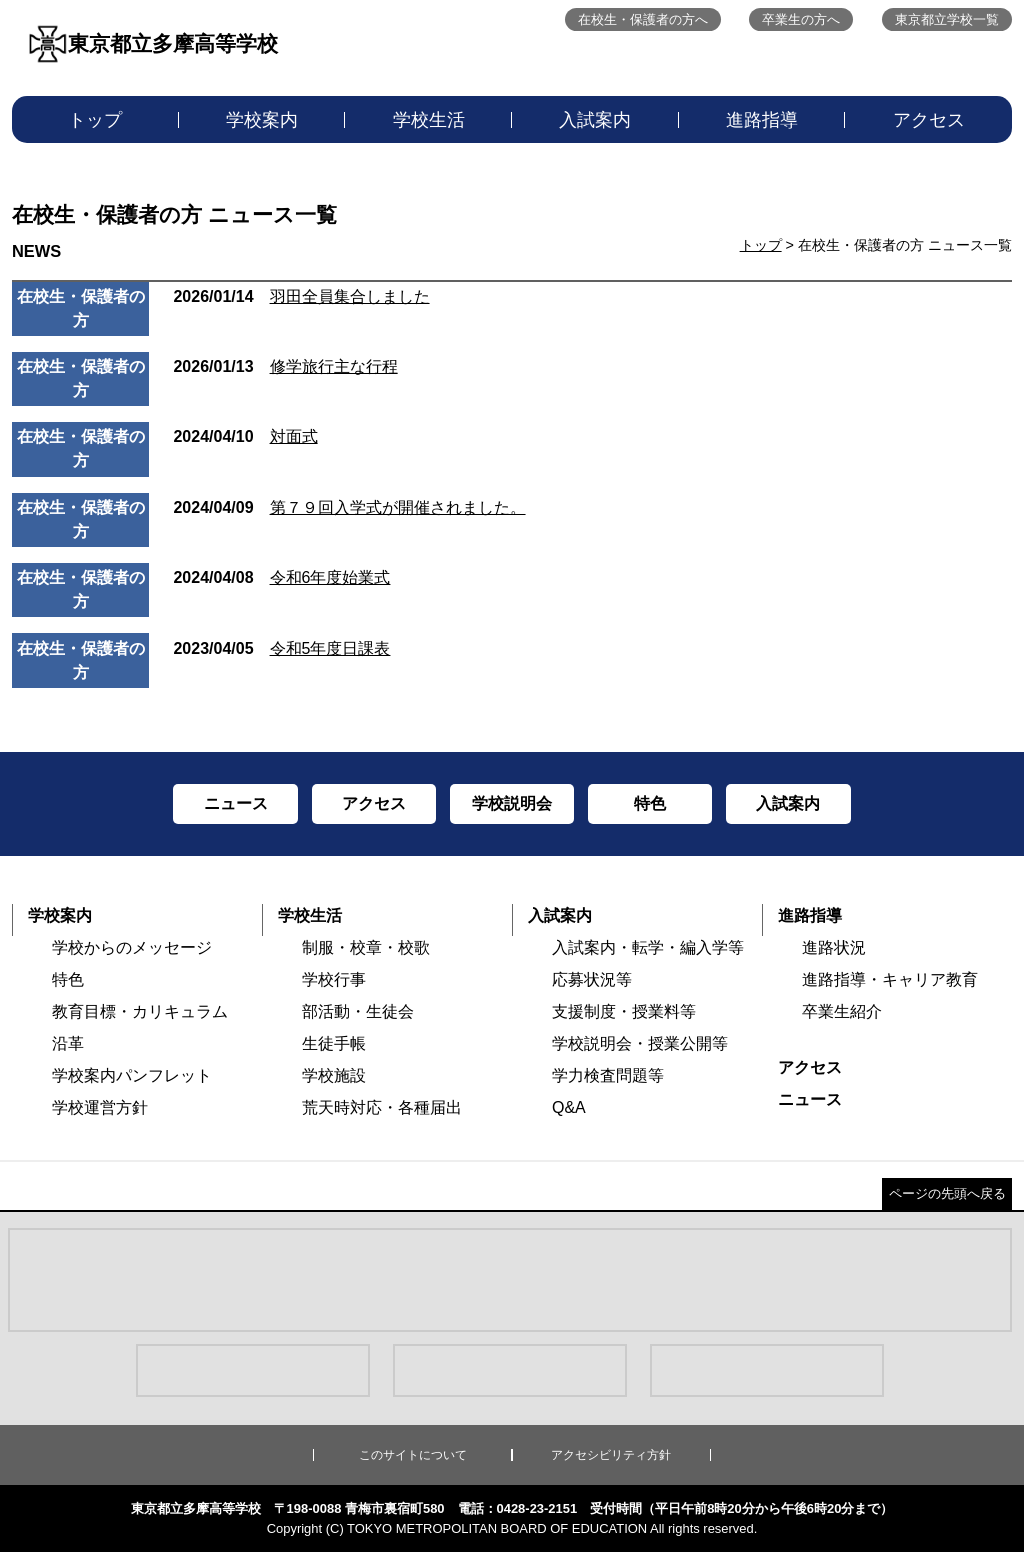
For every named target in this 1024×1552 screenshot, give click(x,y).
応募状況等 (592, 979)
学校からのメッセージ (132, 947)
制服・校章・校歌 (366, 947)
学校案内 (262, 120)
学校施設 (334, 1075)
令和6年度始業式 (281, 577)
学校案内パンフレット (132, 1075)
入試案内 (595, 120)
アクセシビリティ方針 (611, 1455)
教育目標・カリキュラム (140, 1011)
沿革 (68, 1043)
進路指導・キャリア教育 (890, 979)
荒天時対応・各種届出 (382, 1107)
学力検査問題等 (608, 1075)
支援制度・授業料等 (624, 1011)
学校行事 (334, 979)
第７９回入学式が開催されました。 (349, 507)
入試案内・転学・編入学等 (648, 947)
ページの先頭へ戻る (947, 1193)
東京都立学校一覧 (947, 19)
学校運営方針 (100, 1107)
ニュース (810, 1099)
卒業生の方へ (801, 19)
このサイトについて (413, 1455)
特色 (68, 979)
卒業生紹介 (842, 1011)
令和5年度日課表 (281, 648)
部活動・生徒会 (358, 1011)
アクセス (929, 120)
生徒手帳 (334, 1043)
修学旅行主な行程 (285, 366)
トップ (95, 120)
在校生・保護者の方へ (643, 19)
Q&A (569, 1107)
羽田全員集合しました (301, 296)
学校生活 (429, 120)
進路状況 (834, 947)
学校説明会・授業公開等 (640, 1043)
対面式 (245, 436)
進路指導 (762, 120)
